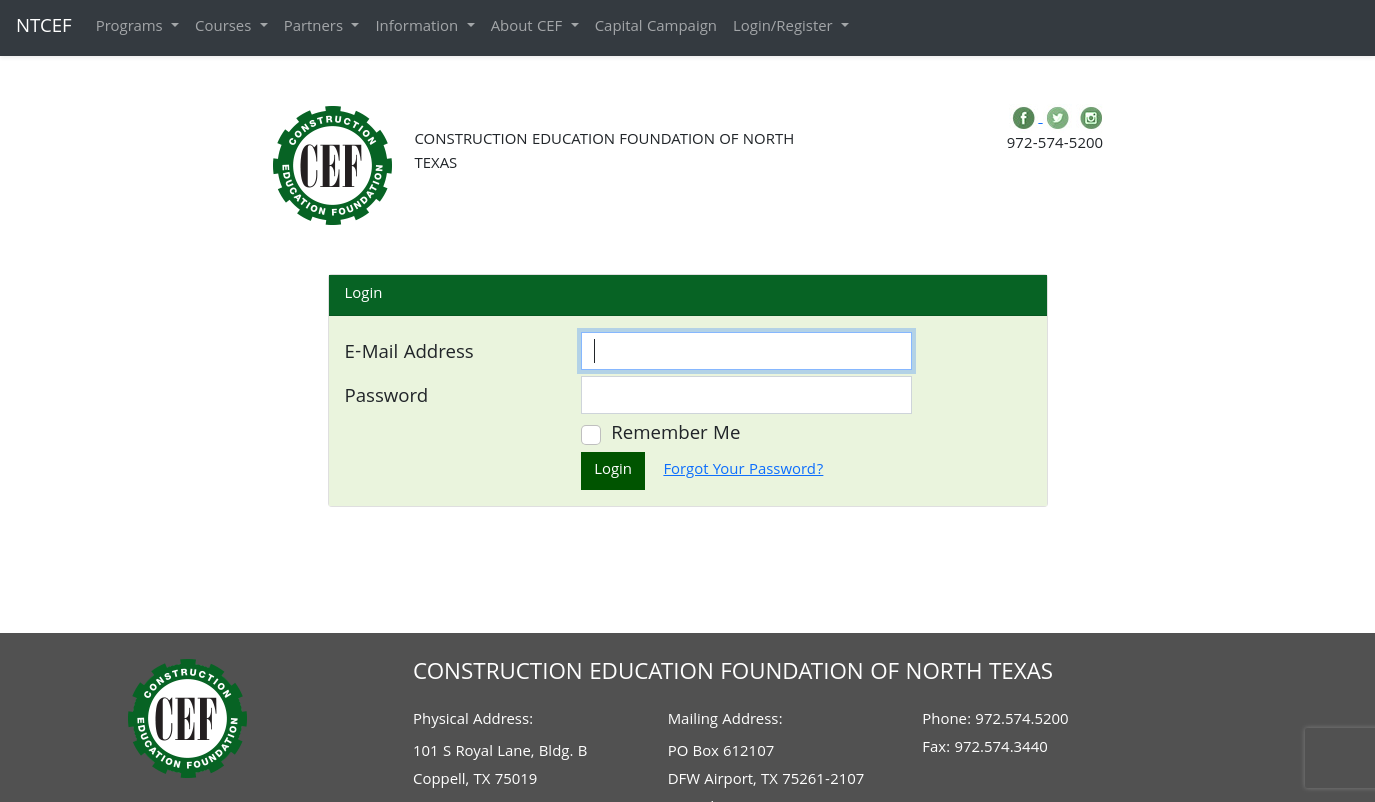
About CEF (529, 28)
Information (418, 28)
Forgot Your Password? (743, 471)
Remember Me (675, 435)
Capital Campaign (656, 28)
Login (613, 471)
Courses (225, 28)
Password (387, 398)
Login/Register (785, 28)
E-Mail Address (409, 354)
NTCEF (44, 28)
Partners (316, 28)
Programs (131, 28)
